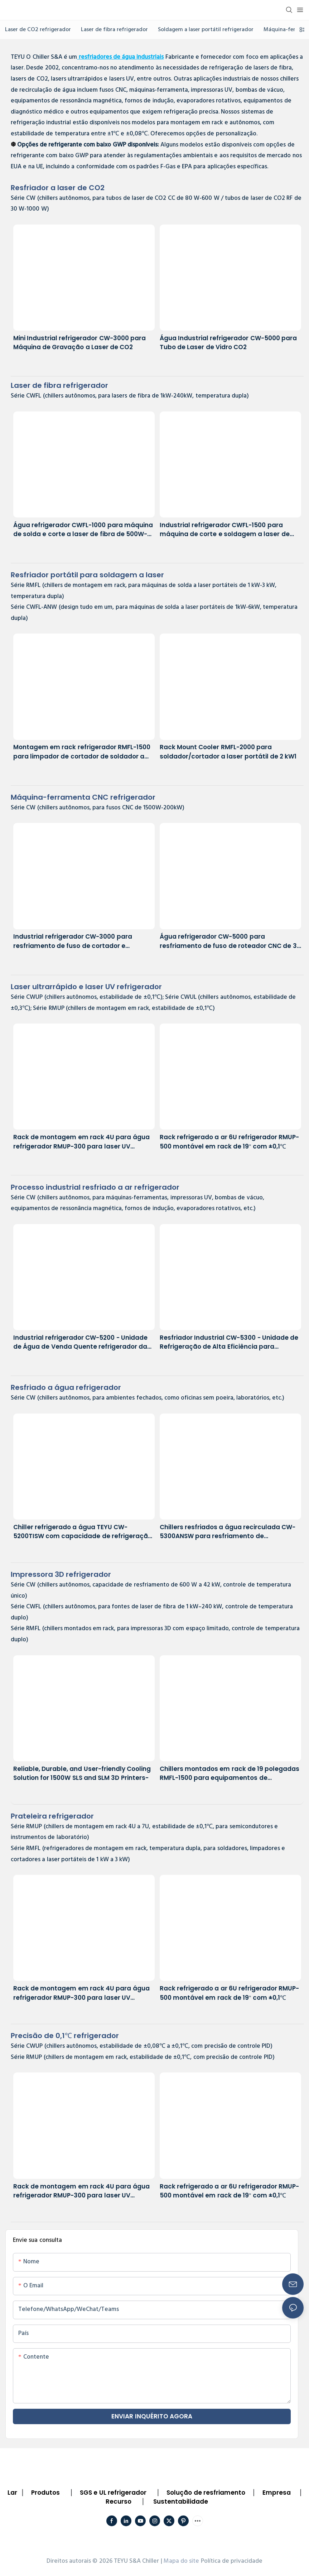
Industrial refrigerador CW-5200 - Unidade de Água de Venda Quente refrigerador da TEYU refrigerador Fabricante (80, 1342)
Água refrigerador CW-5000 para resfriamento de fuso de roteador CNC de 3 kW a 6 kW (228, 941)
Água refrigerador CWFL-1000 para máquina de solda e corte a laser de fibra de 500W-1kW (83, 530)
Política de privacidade (232, 2561)
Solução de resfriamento (205, 2492)
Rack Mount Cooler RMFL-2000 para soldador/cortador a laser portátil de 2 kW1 (228, 752)
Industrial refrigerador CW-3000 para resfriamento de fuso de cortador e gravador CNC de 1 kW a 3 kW (72, 941)
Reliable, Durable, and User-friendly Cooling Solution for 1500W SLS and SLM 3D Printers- (82, 1773)
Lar (12, 2492)
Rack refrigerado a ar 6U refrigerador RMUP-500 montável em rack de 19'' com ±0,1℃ (229, 1142)
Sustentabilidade (180, 2501)
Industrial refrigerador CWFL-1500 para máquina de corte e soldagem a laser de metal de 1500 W (225, 530)
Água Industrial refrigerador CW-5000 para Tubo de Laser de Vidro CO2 (228, 343)
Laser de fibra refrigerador (59, 385)
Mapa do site (181, 2561)
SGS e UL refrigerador (113, 2492)
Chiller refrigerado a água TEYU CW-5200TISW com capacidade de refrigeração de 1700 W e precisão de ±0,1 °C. (82, 1532)
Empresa (276, 2492)
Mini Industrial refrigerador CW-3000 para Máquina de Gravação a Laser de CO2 (79, 343)
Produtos (45, 2492)
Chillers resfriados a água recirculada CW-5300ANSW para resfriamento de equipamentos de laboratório (227, 1532)
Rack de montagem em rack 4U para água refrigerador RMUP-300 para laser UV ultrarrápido (81, 1142)
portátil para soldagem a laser (87, 575)
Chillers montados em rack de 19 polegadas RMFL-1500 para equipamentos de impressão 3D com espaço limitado (230, 1773)
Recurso (118, 2501)
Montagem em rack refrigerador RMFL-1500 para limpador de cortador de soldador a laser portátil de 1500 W (81, 752)
